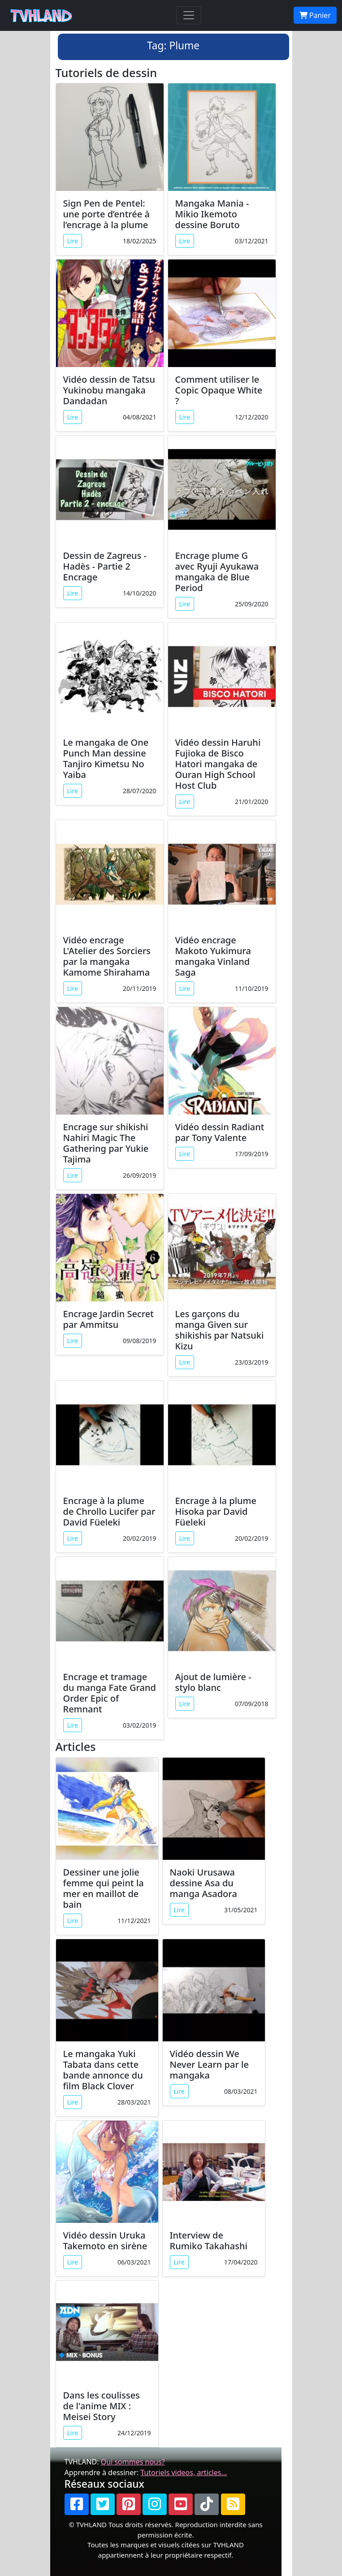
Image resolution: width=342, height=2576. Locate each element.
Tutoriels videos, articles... (183, 2472)
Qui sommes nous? (133, 2462)
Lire (72, 241)
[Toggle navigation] (188, 15)
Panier (315, 15)
